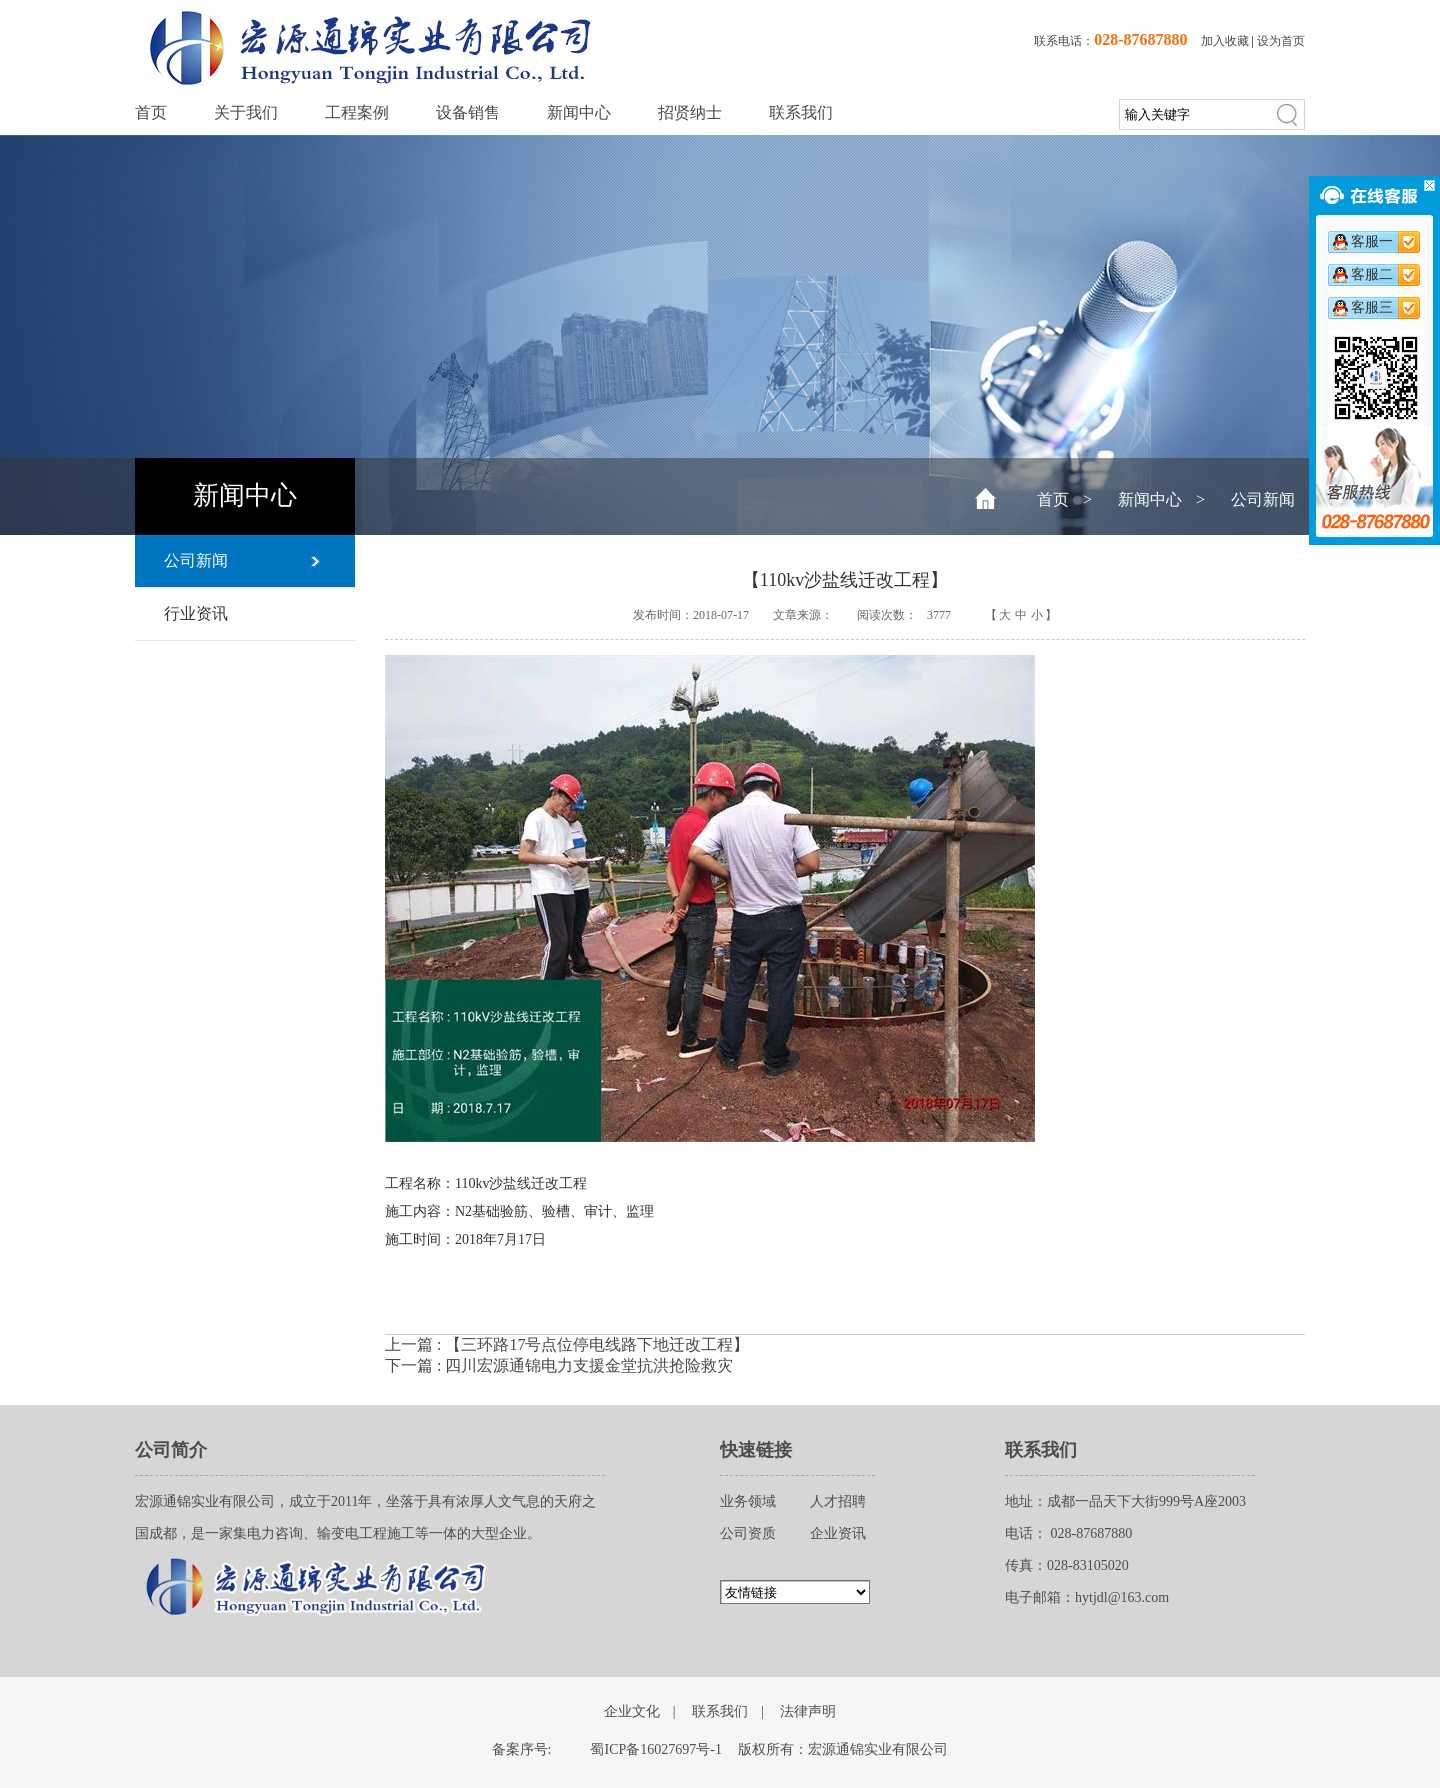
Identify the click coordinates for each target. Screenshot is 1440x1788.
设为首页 (1281, 41)
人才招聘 (838, 1501)
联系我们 (801, 112)
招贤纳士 (690, 112)
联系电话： (1110, 41)
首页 (151, 112)
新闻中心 (579, 112)
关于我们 (246, 112)
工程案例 (357, 112)
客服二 (1372, 274)
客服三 (1372, 307)
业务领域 (748, 1501)
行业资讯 (196, 613)
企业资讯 (838, 1533)
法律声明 (808, 1711)
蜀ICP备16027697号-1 (655, 1749)
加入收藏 (1225, 41)
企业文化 (632, 1711)
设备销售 (468, 112)
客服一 (1372, 241)
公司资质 (748, 1533)
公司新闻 (1263, 499)
